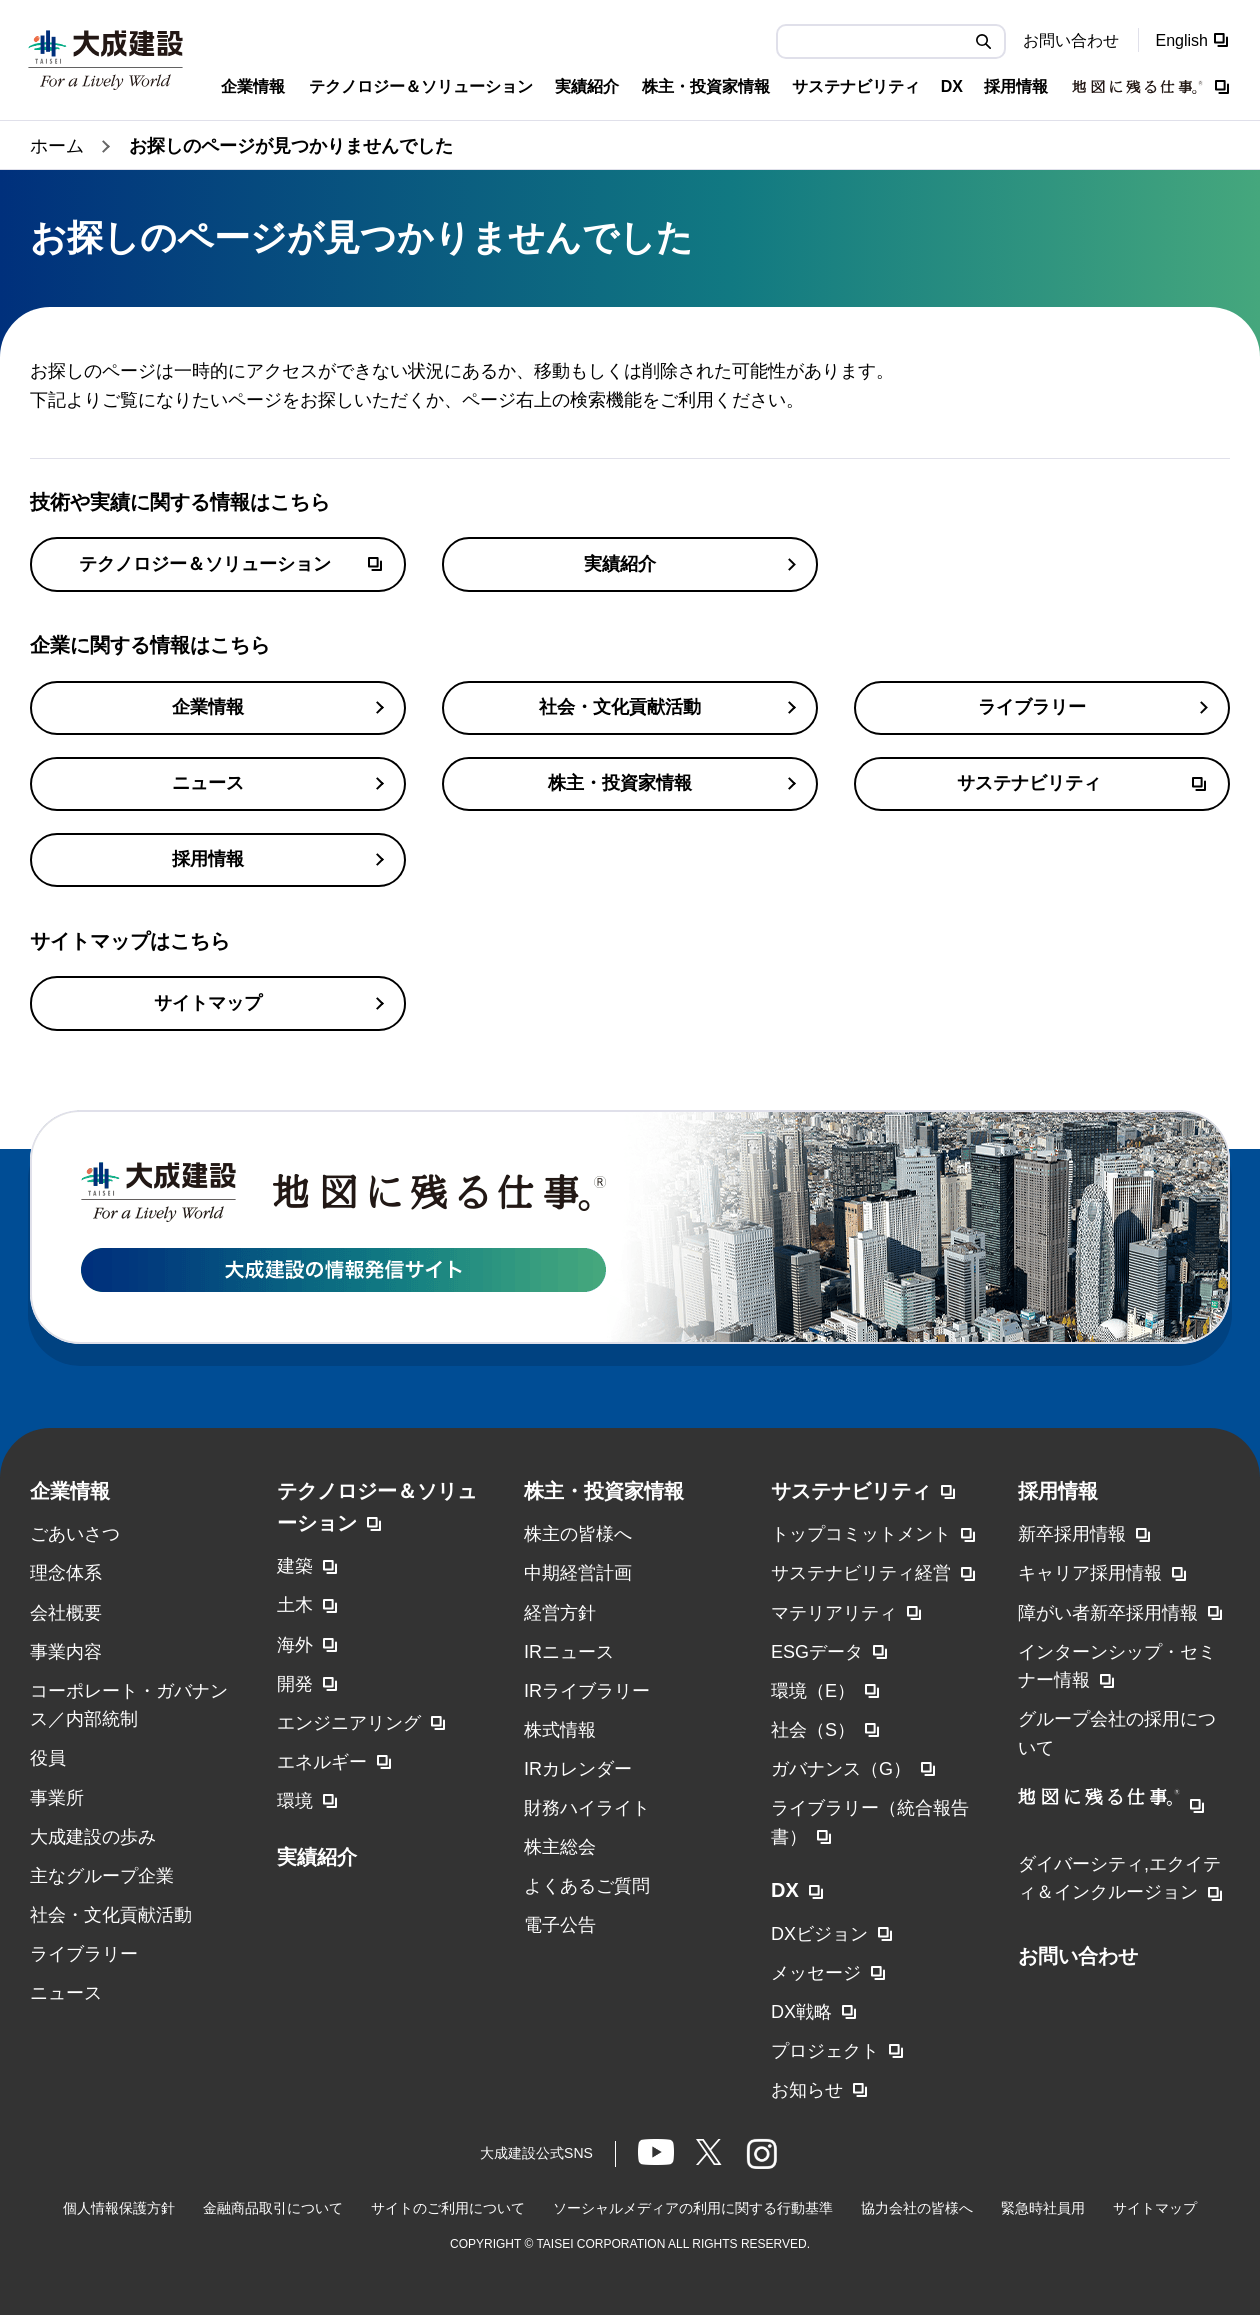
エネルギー (322, 1762)
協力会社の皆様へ (917, 2208)
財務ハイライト (587, 1808)
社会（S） (813, 1730)
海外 (295, 1645)
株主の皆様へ (578, 1534)
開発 (295, 1684)
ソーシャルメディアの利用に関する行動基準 (693, 2208)
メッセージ (816, 1973)
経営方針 (560, 1613)
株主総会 (560, 1847)
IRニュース (569, 1652)
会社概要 (66, 1613)
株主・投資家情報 (604, 1491)
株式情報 (560, 1730)
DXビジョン (819, 1934)
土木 (295, 1605)
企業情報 (70, 1491)
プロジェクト (825, 2051)
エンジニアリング (349, 1723)
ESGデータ (817, 1652)
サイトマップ (1155, 2208)
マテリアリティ (834, 1613)
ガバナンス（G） (841, 1769)
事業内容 (66, 1652)
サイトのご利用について (448, 2208)
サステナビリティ (851, 1491)
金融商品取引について (273, 2208)
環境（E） (813, 1691)
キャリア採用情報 (1090, 1573)
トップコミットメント (861, 1534)
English (1182, 40)
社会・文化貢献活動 (111, 1915)
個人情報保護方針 (119, 2208)
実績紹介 (317, 1857)
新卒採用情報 (1072, 1534)
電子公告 (560, 1925)
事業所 (57, 1798)
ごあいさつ (75, 1534)
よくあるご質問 (587, 1886)
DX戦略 (801, 2012)
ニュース (66, 1993)
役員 (48, 1758)
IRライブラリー (587, 1691)
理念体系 (66, 1573)
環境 (295, 1801)
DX (785, 1890)
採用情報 (1058, 1491)
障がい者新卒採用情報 (1108, 1613)
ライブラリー (84, 1954)
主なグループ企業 (102, 1876)
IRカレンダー (578, 1769)
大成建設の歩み (93, 1837)
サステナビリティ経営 (861, 1573)
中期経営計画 (578, 1573)
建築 (295, 1566)
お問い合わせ (1071, 40)
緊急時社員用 (1043, 2208)
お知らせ (807, 2090)
